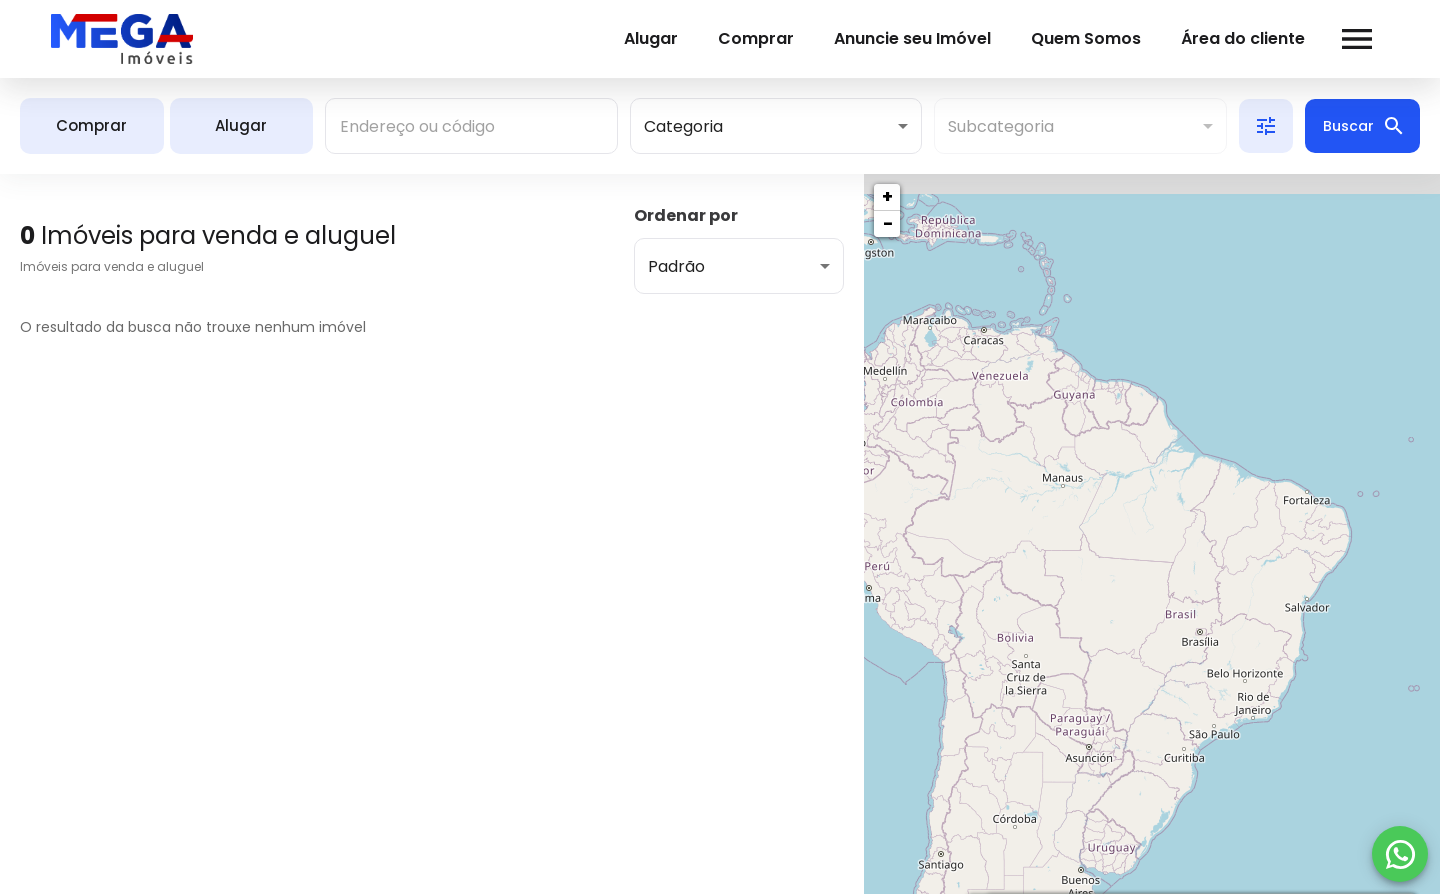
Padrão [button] (676, 266)
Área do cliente (1214, 38)
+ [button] (887, 196)
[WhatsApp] (1400, 854)
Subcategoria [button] (1001, 126)
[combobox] (471, 126)
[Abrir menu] (1328, 39)
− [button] (888, 223)
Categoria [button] (683, 126)
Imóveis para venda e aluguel (112, 266)
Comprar (727, 38)
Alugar (622, 38)
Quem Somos (1057, 38)
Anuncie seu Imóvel (883, 38)
